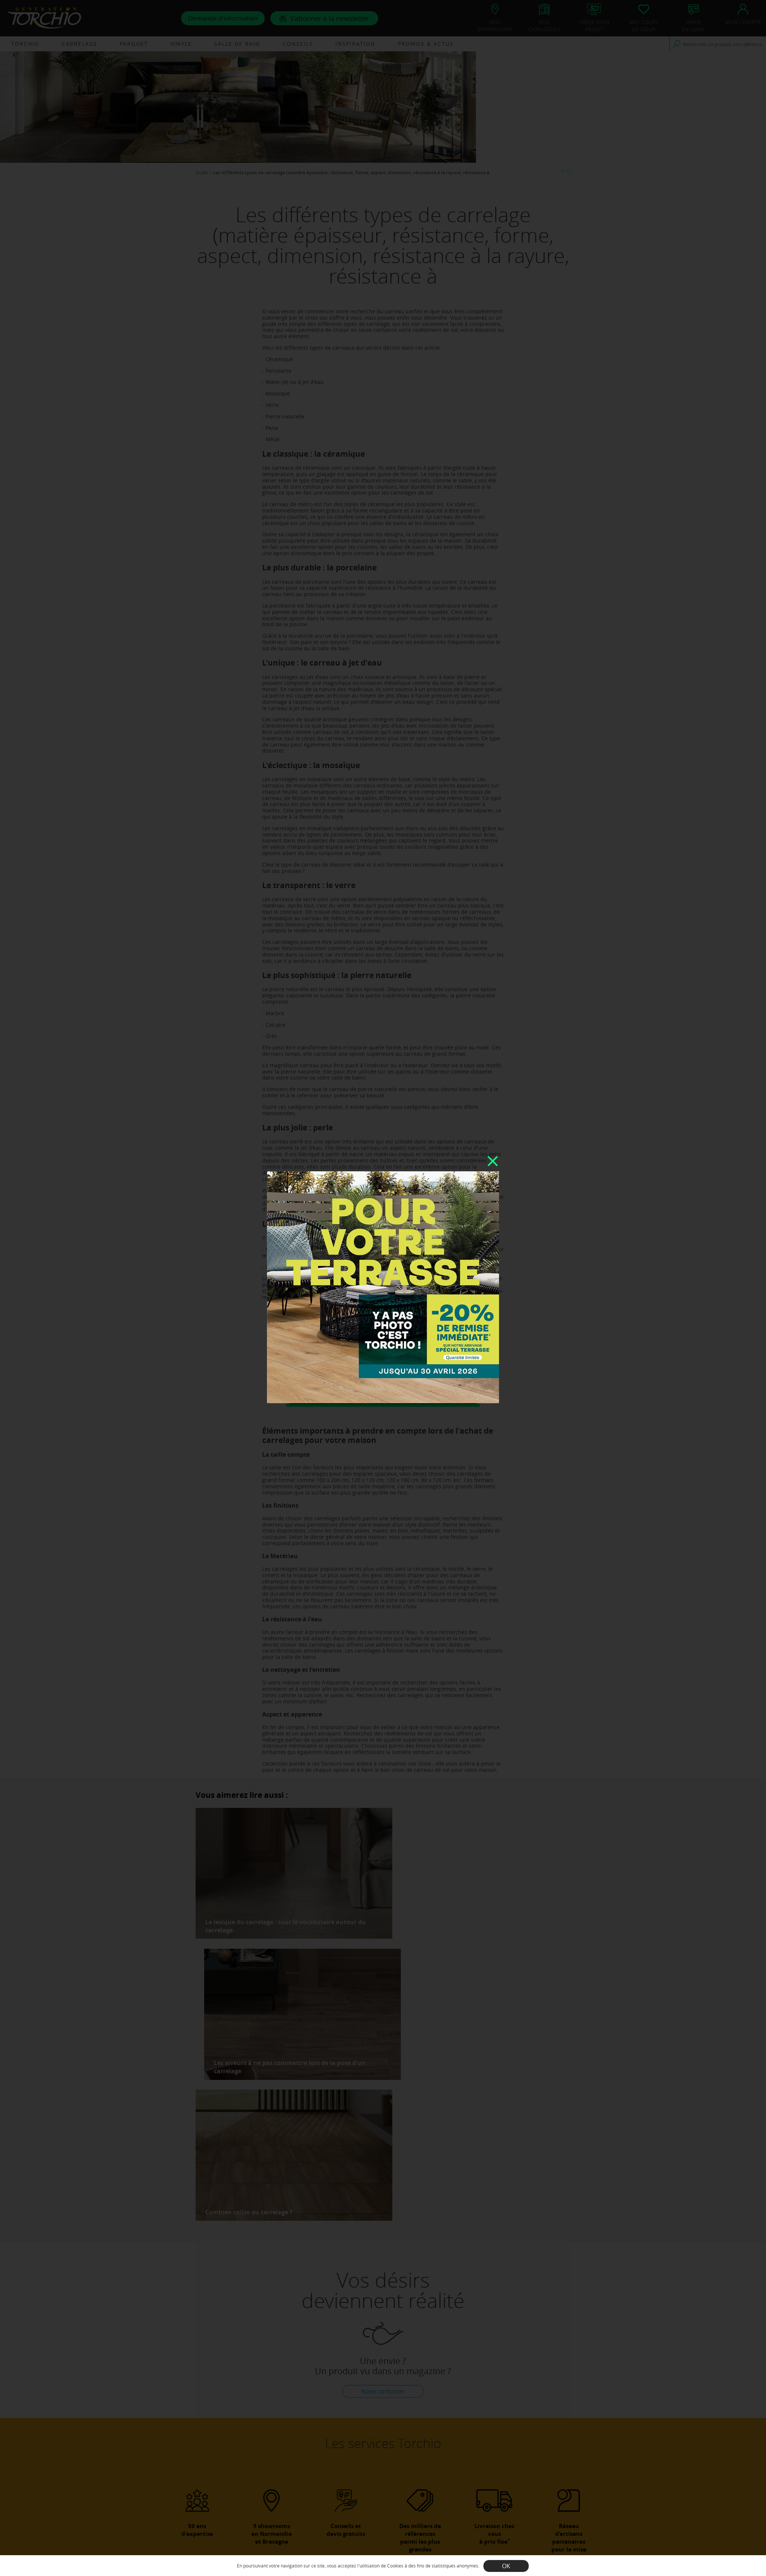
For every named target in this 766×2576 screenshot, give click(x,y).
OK (506, 2566)
